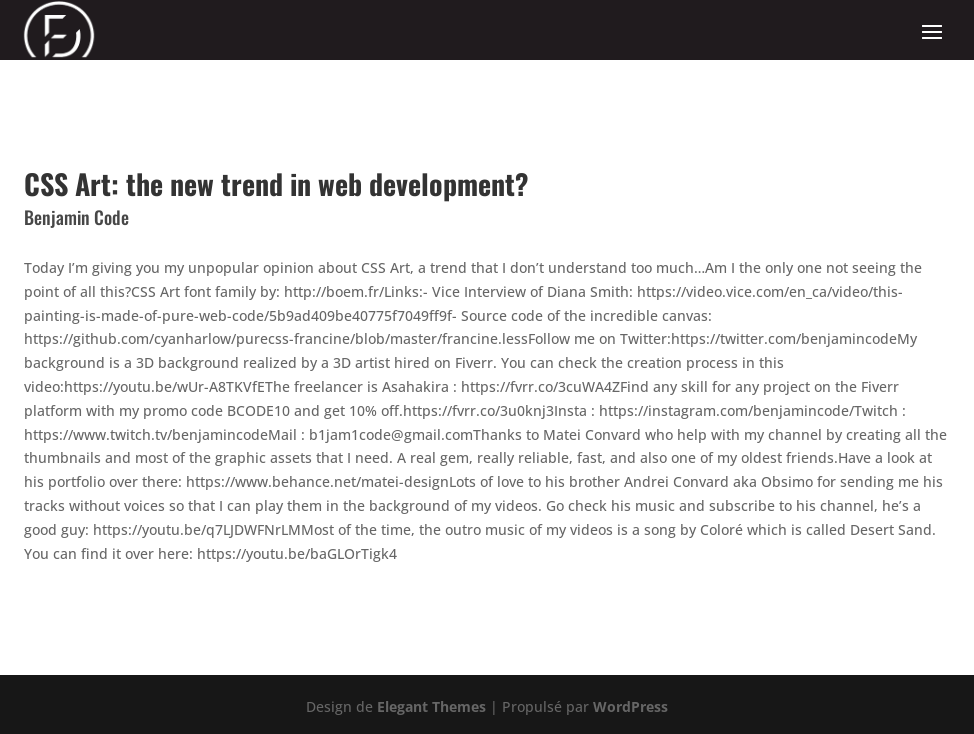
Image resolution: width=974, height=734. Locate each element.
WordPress (630, 706)
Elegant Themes (431, 706)
